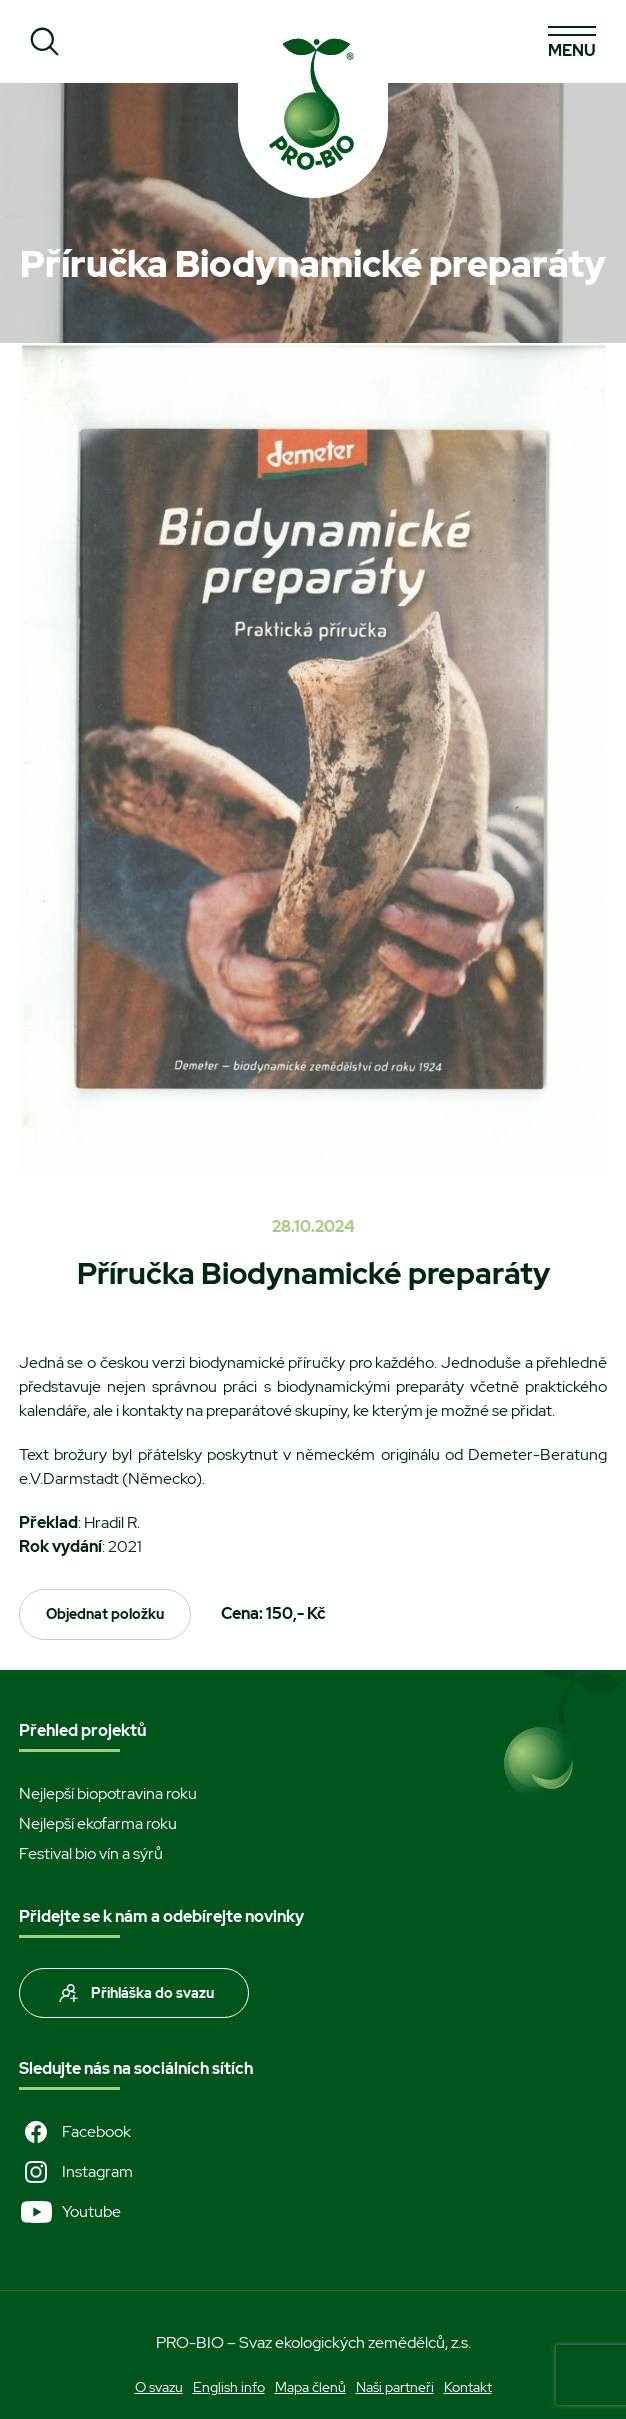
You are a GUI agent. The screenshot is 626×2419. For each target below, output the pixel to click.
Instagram (76, 2172)
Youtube (70, 2212)
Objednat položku (105, 1614)
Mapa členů (310, 2387)
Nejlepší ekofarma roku (98, 1823)
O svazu (159, 2387)
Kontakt (468, 2387)
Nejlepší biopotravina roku (108, 1793)
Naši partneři (395, 2387)
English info (229, 2387)
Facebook (75, 2132)
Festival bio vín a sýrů (91, 1853)
